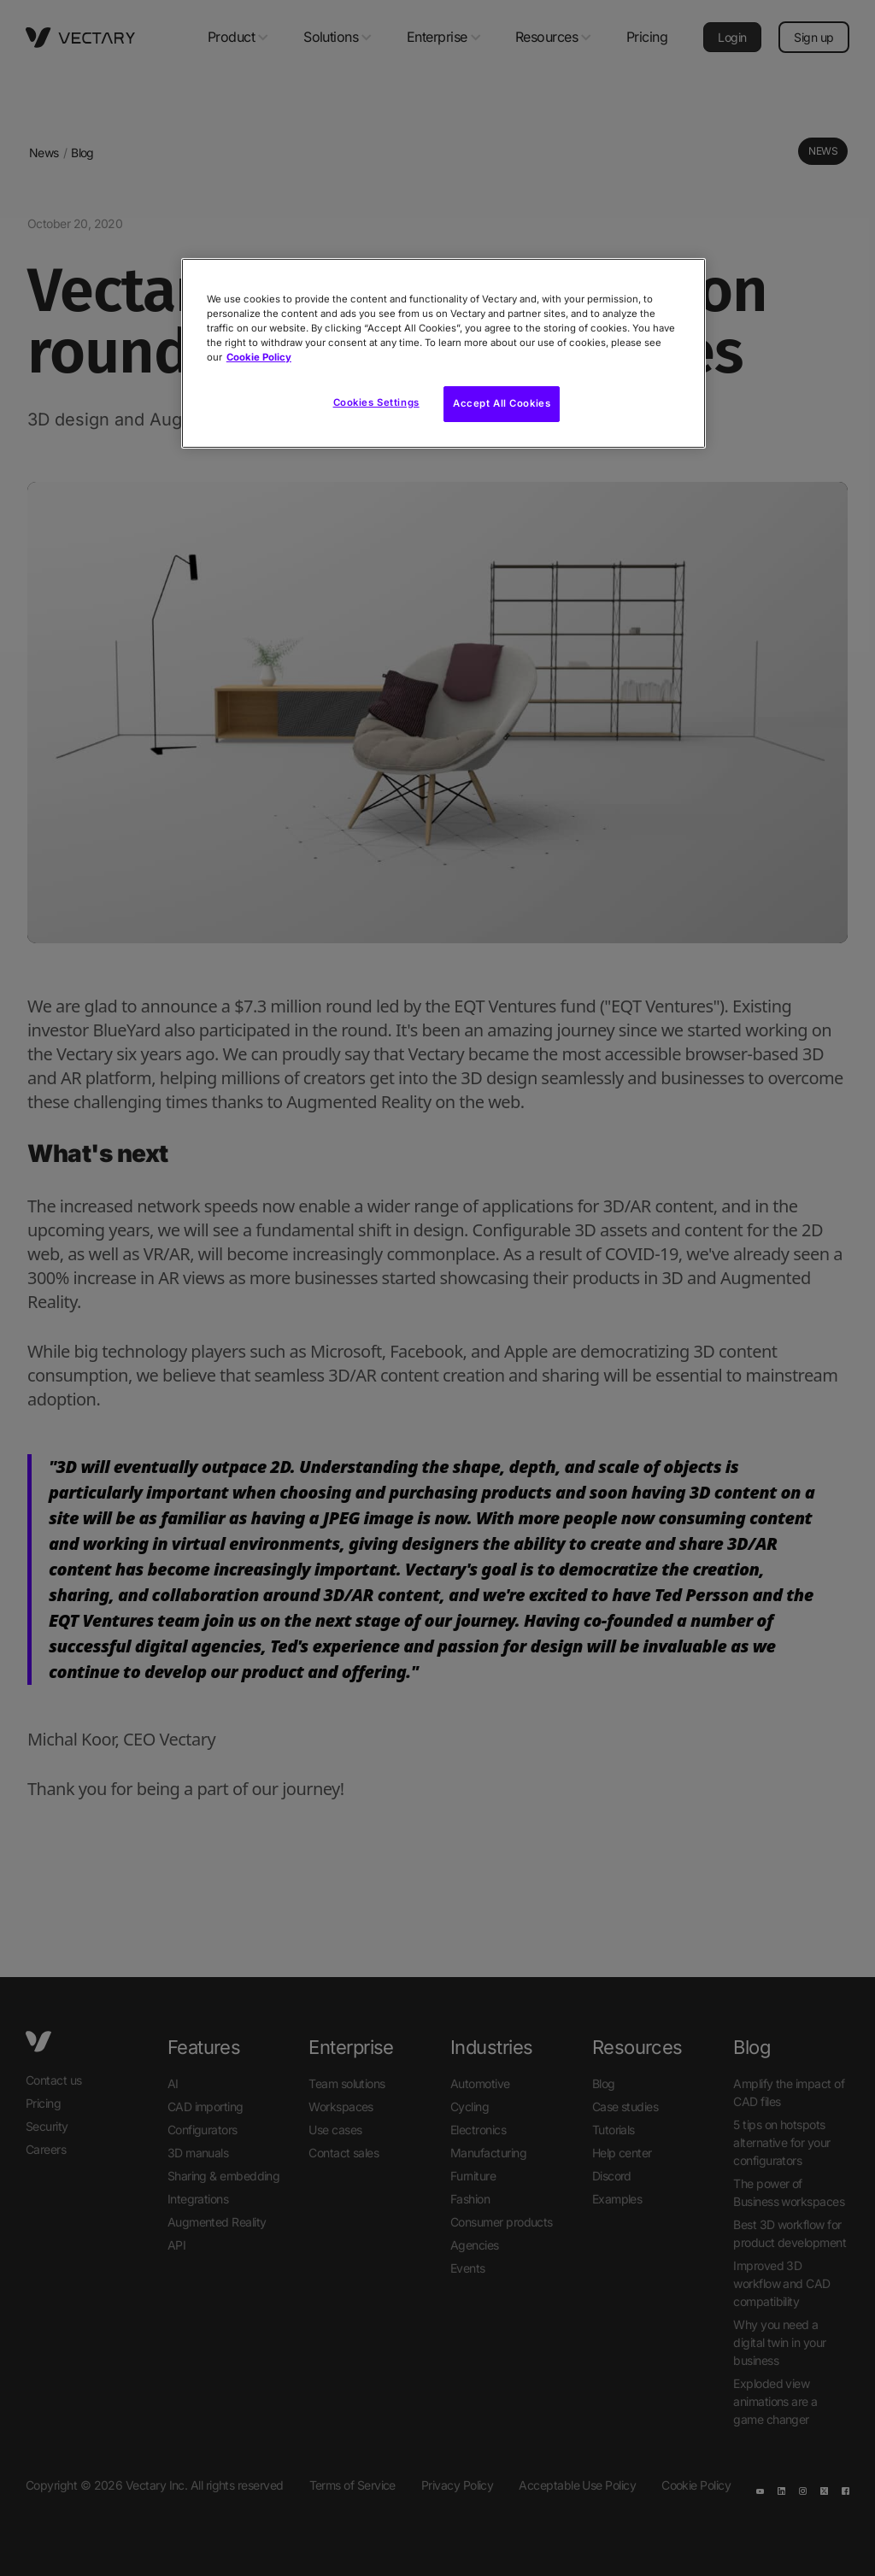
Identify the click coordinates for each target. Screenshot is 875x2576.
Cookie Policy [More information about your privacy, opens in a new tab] (258, 357)
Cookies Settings (376, 402)
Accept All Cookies (501, 403)
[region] (443, 353)
